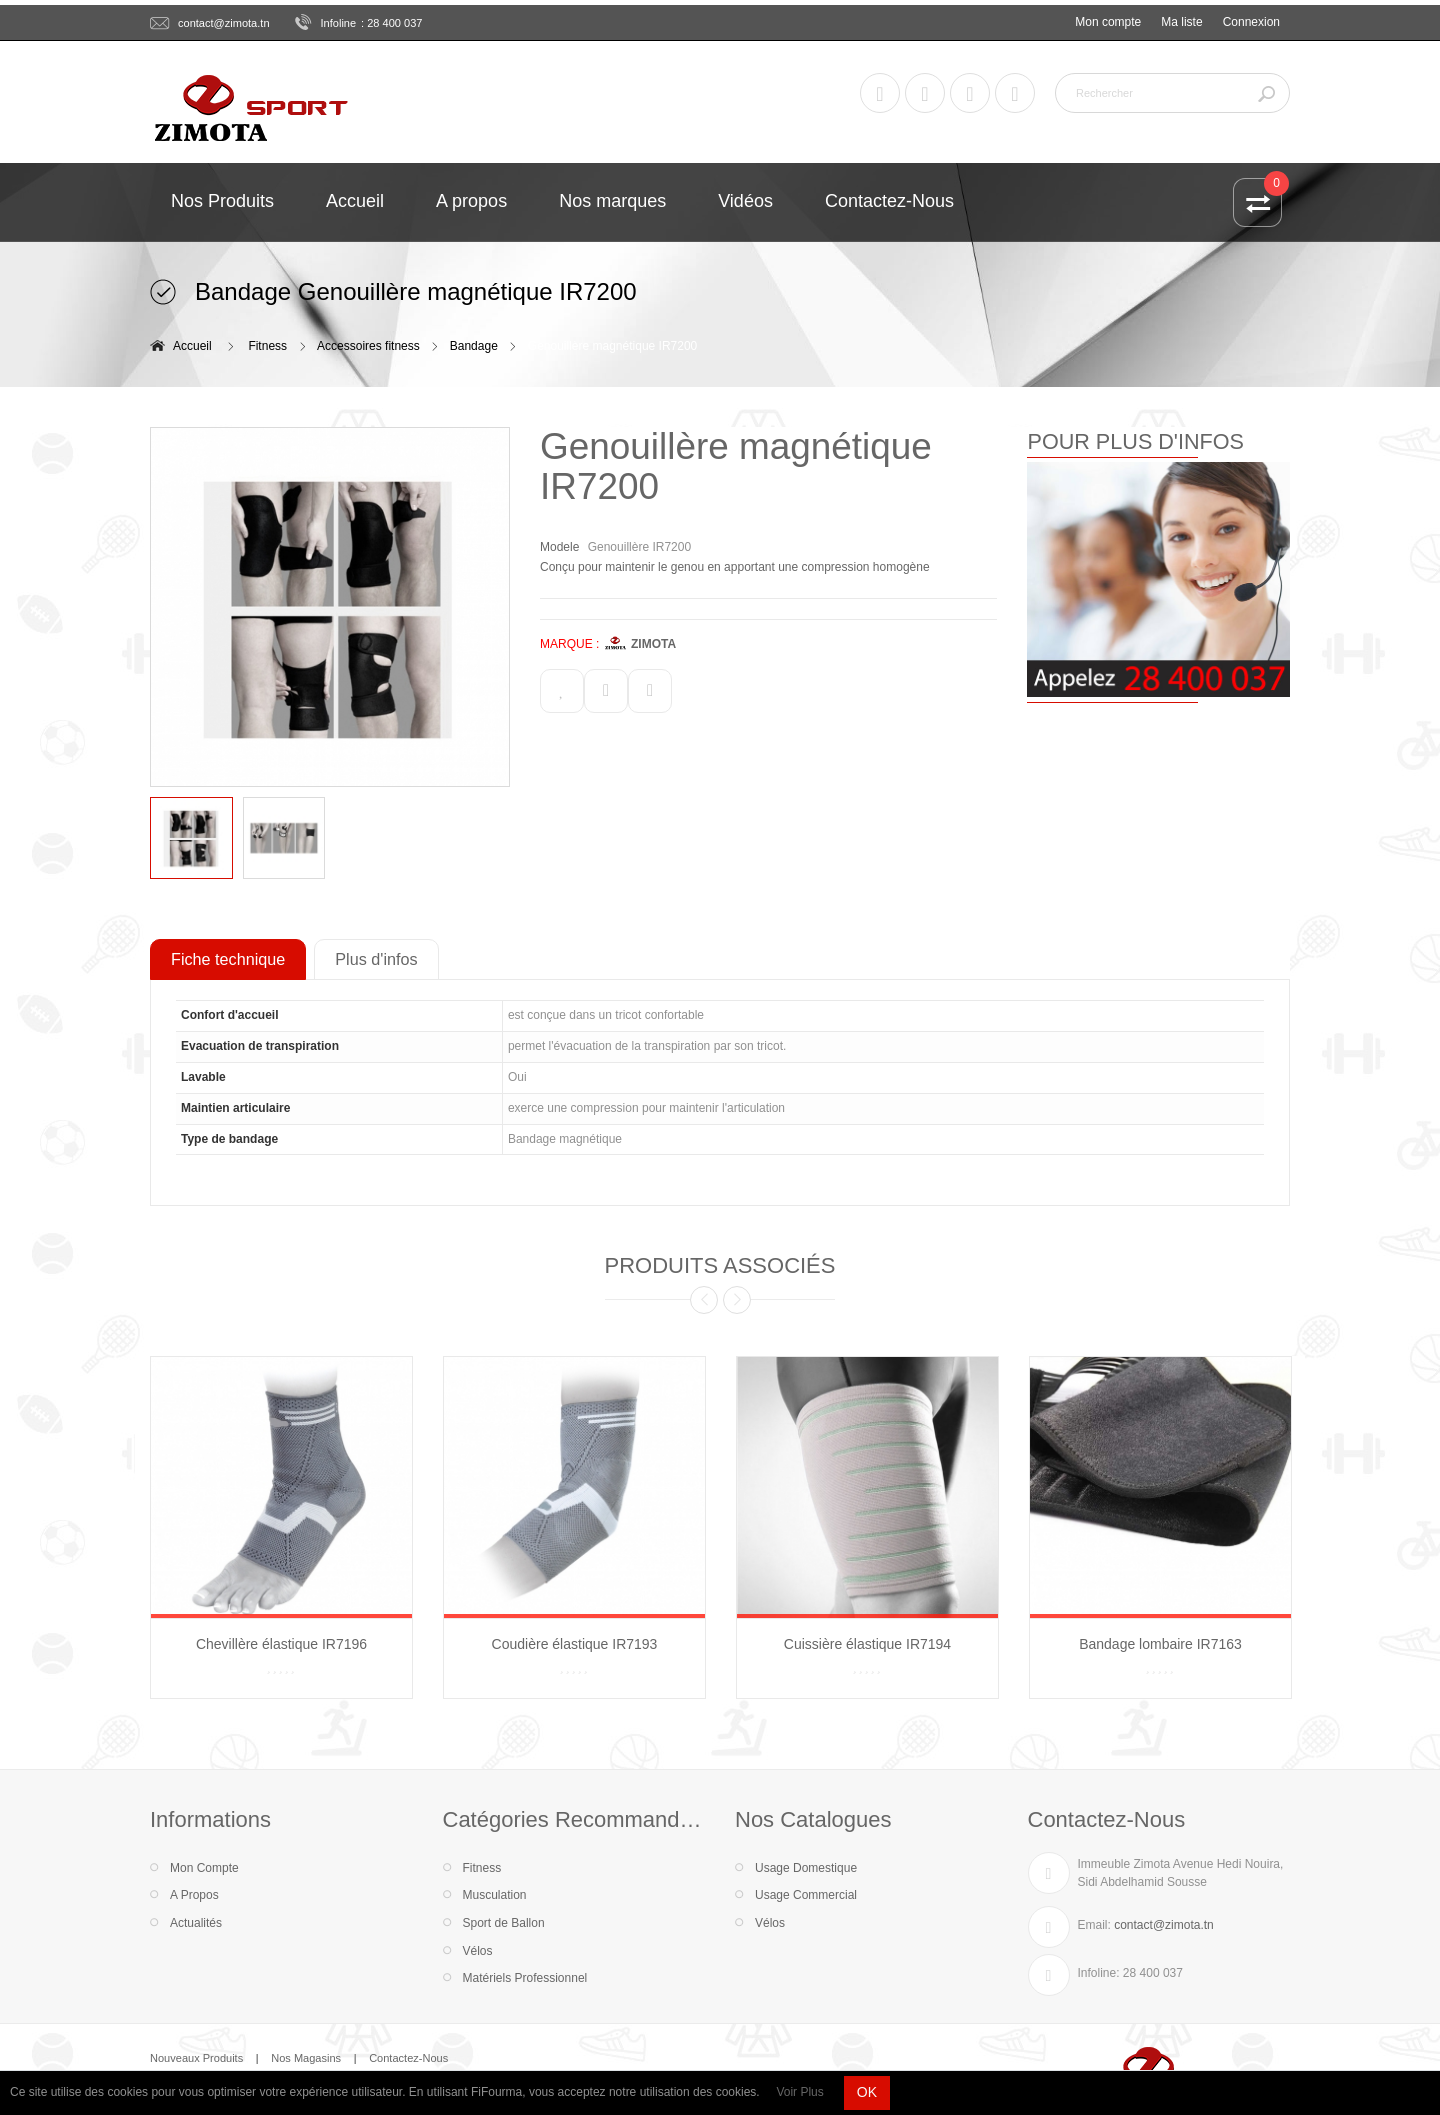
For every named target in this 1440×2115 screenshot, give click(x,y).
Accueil (192, 346)
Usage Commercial (806, 1895)
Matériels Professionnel (525, 1978)
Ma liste (1181, 22)
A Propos (194, 1895)
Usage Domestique (806, 1868)
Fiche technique (228, 959)
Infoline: (1099, 1973)
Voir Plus (799, 2092)
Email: (1094, 1925)
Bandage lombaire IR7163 (1160, 1644)
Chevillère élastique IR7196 (281, 1644)
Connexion (1251, 22)
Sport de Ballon (504, 1923)
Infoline (339, 23)
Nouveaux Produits (196, 2058)
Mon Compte (204, 1868)
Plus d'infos (376, 959)
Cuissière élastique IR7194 (867, 1644)
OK (867, 2092)
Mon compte (1108, 22)
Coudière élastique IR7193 (575, 1644)
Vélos (478, 1951)
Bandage (474, 346)
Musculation (495, 1895)
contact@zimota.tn (224, 23)
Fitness (267, 346)
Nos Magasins (306, 2058)
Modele (559, 547)
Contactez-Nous (408, 2058)
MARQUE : (569, 644)
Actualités (196, 1923)
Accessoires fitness (368, 346)
